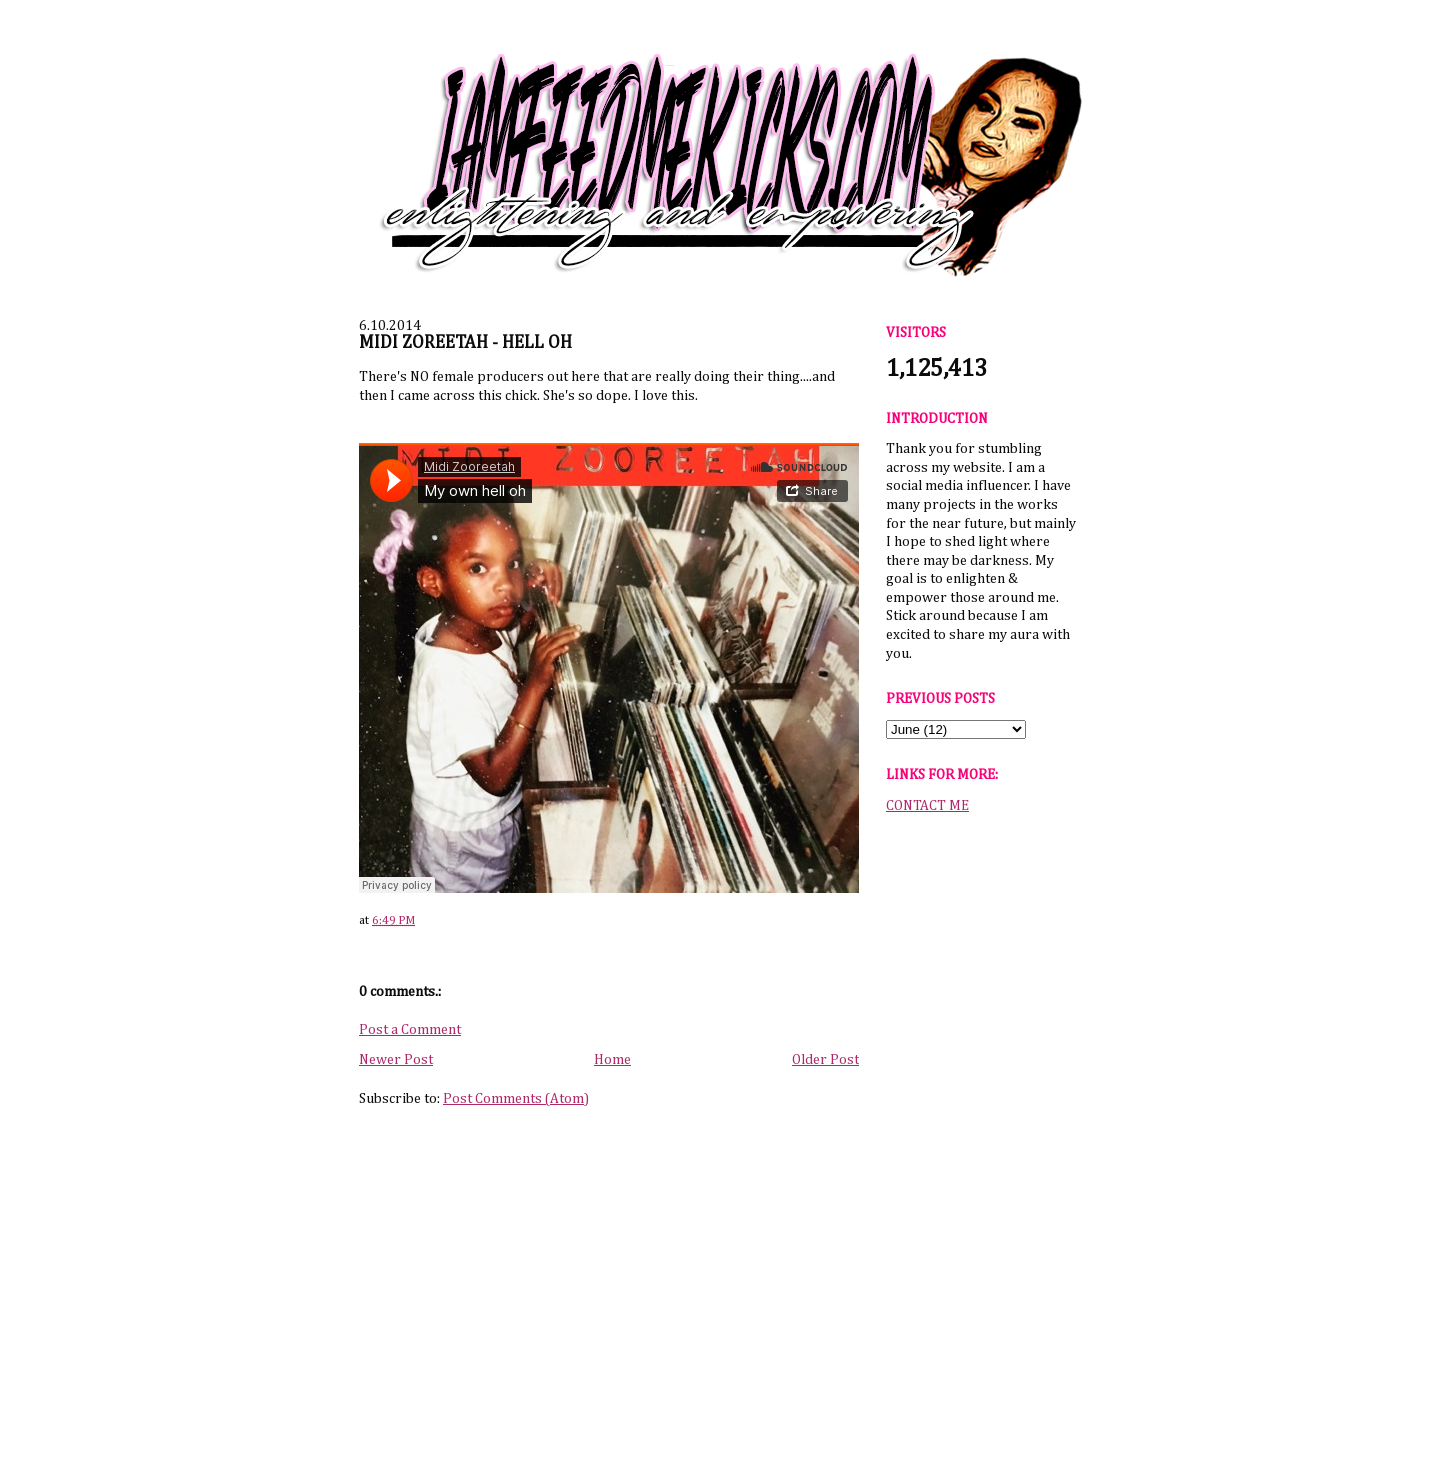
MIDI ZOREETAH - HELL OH (465, 343)
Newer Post (396, 1060)
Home (612, 1060)
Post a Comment (410, 1030)
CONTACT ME (927, 806)
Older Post (825, 1060)
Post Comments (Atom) (516, 1099)
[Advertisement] (981, 1139)
